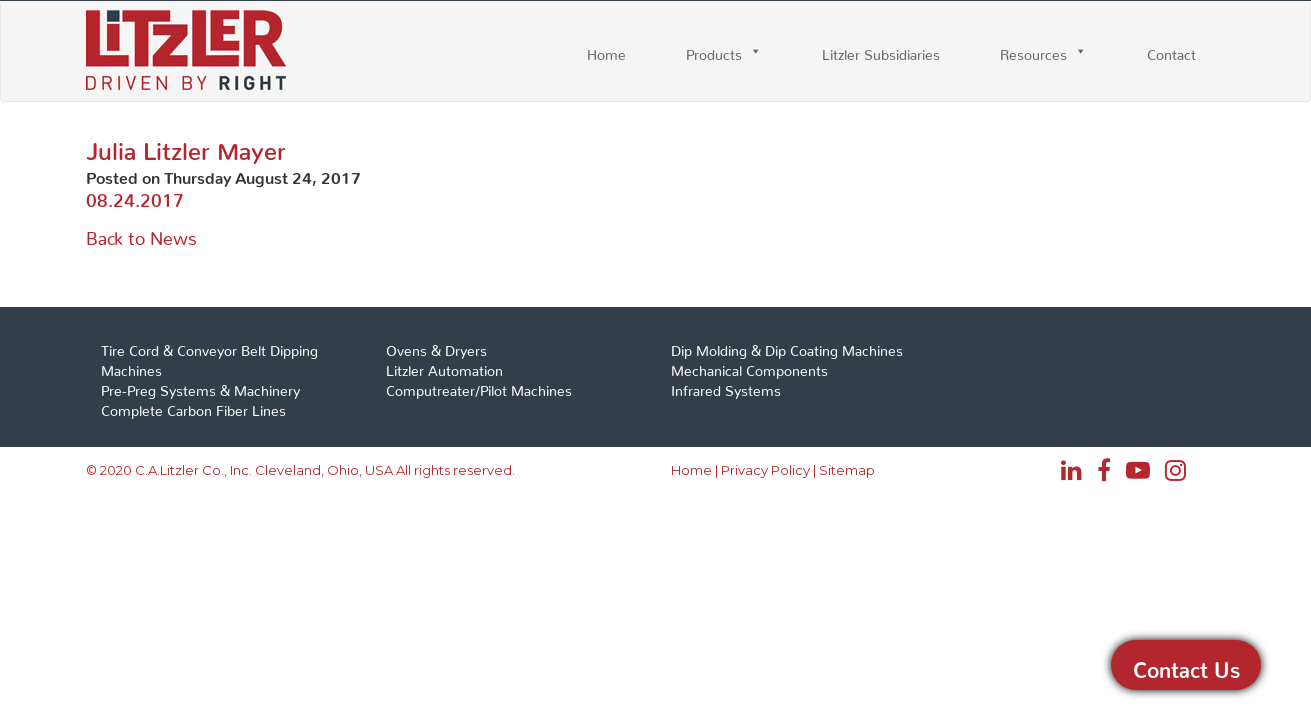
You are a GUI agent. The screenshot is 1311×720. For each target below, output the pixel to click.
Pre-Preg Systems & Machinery (200, 387)
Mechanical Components (749, 367)
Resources (1033, 51)
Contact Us (1186, 665)
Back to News (141, 233)
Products (714, 51)
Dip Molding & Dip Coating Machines (787, 347)
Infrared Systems (726, 387)
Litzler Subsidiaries (881, 51)
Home (606, 51)
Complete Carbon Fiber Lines (193, 407)
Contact (1171, 51)
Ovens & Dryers (436, 347)
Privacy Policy (765, 470)
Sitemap (847, 470)
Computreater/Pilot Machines (479, 387)
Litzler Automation (444, 367)
